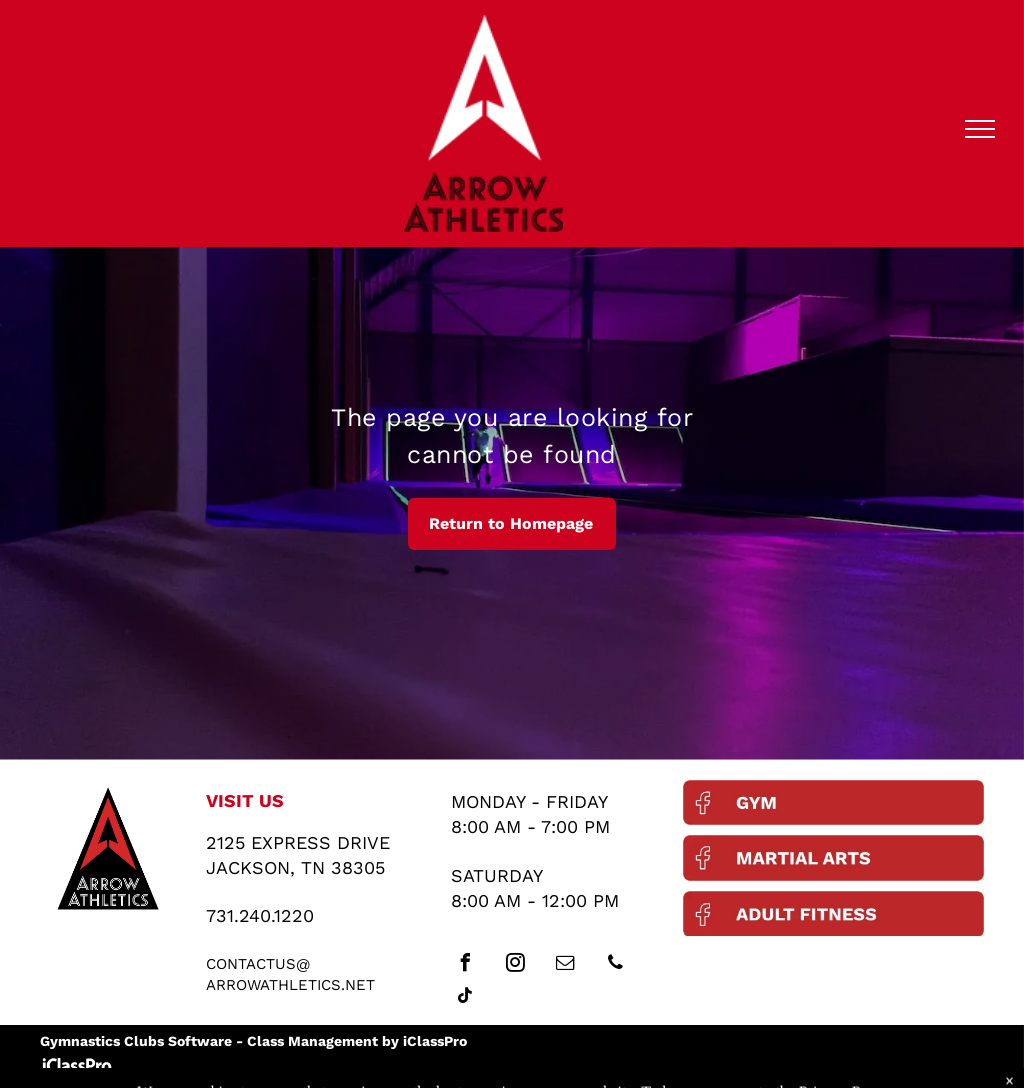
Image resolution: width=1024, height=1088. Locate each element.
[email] (565, 965)
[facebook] (465, 965)
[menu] (980, 129)
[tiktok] (465, 998)
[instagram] (515, 965)
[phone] (615, 965)
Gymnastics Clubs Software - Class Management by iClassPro (253, 1041)
